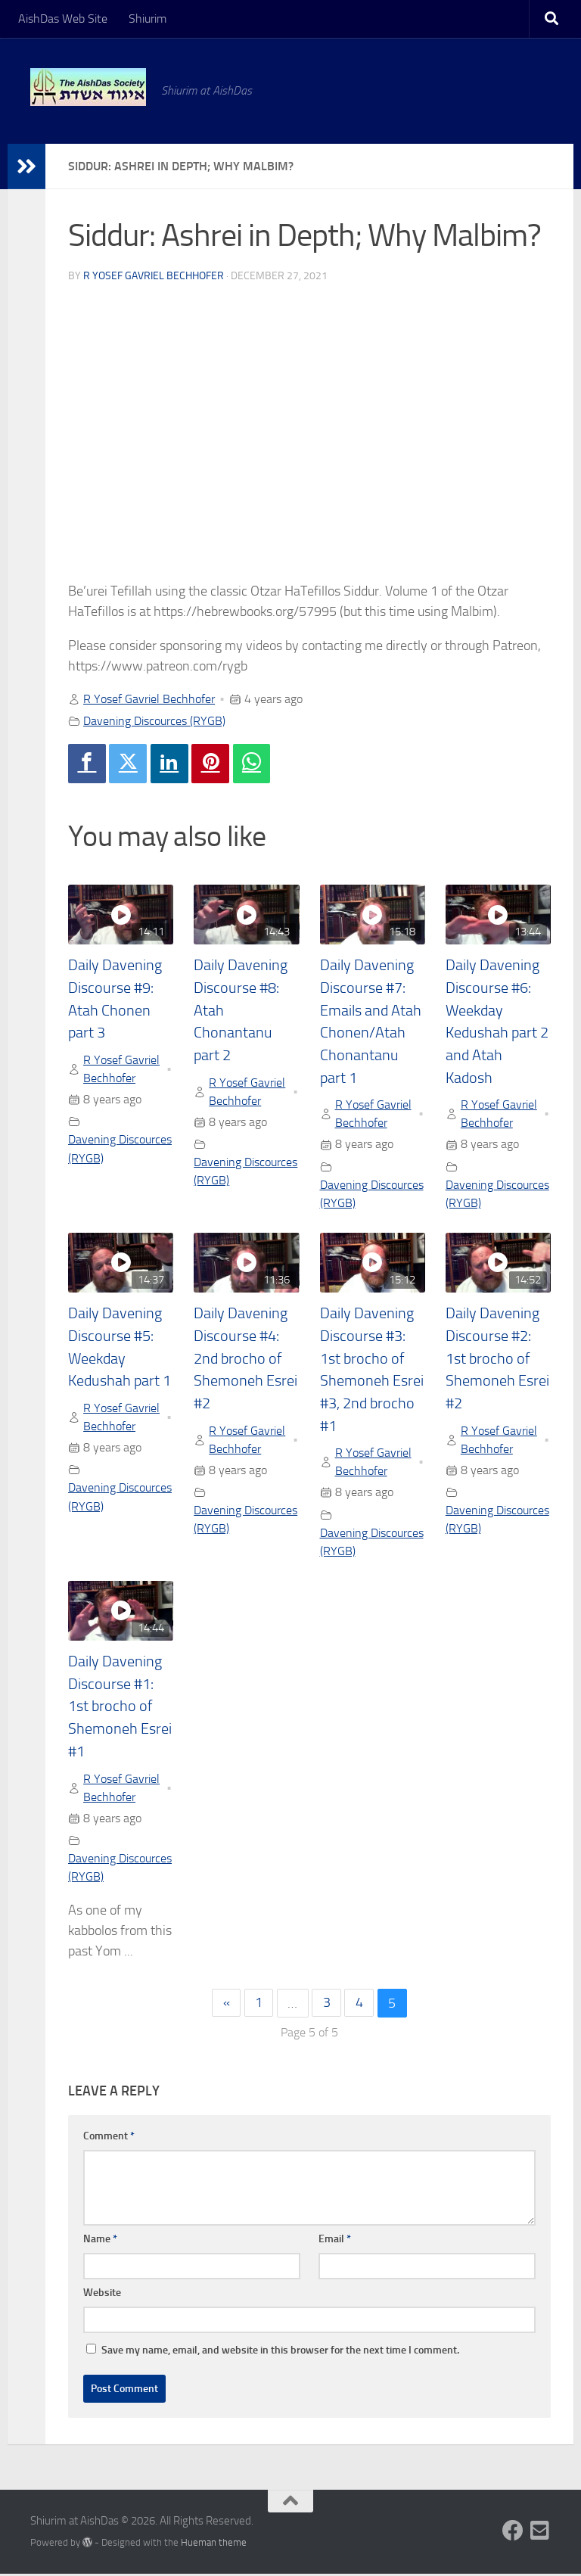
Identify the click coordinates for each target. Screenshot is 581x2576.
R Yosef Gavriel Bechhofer (153, 275)
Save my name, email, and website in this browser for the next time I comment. (280, 2351)
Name (100, 2240)
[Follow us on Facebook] (513, 2532)
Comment (109, 2137)
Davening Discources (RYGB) (154, 721)
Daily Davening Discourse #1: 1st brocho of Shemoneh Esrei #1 (120, 1708)
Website (102, 2294)
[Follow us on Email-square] (540, 2532)
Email (334, 2240)
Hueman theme (214, 2544)
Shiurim (147, 18)
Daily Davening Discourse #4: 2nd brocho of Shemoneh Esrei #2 (245, 1359)
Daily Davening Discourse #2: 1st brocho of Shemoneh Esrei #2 (497, 1359)
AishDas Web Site (62, 18)
